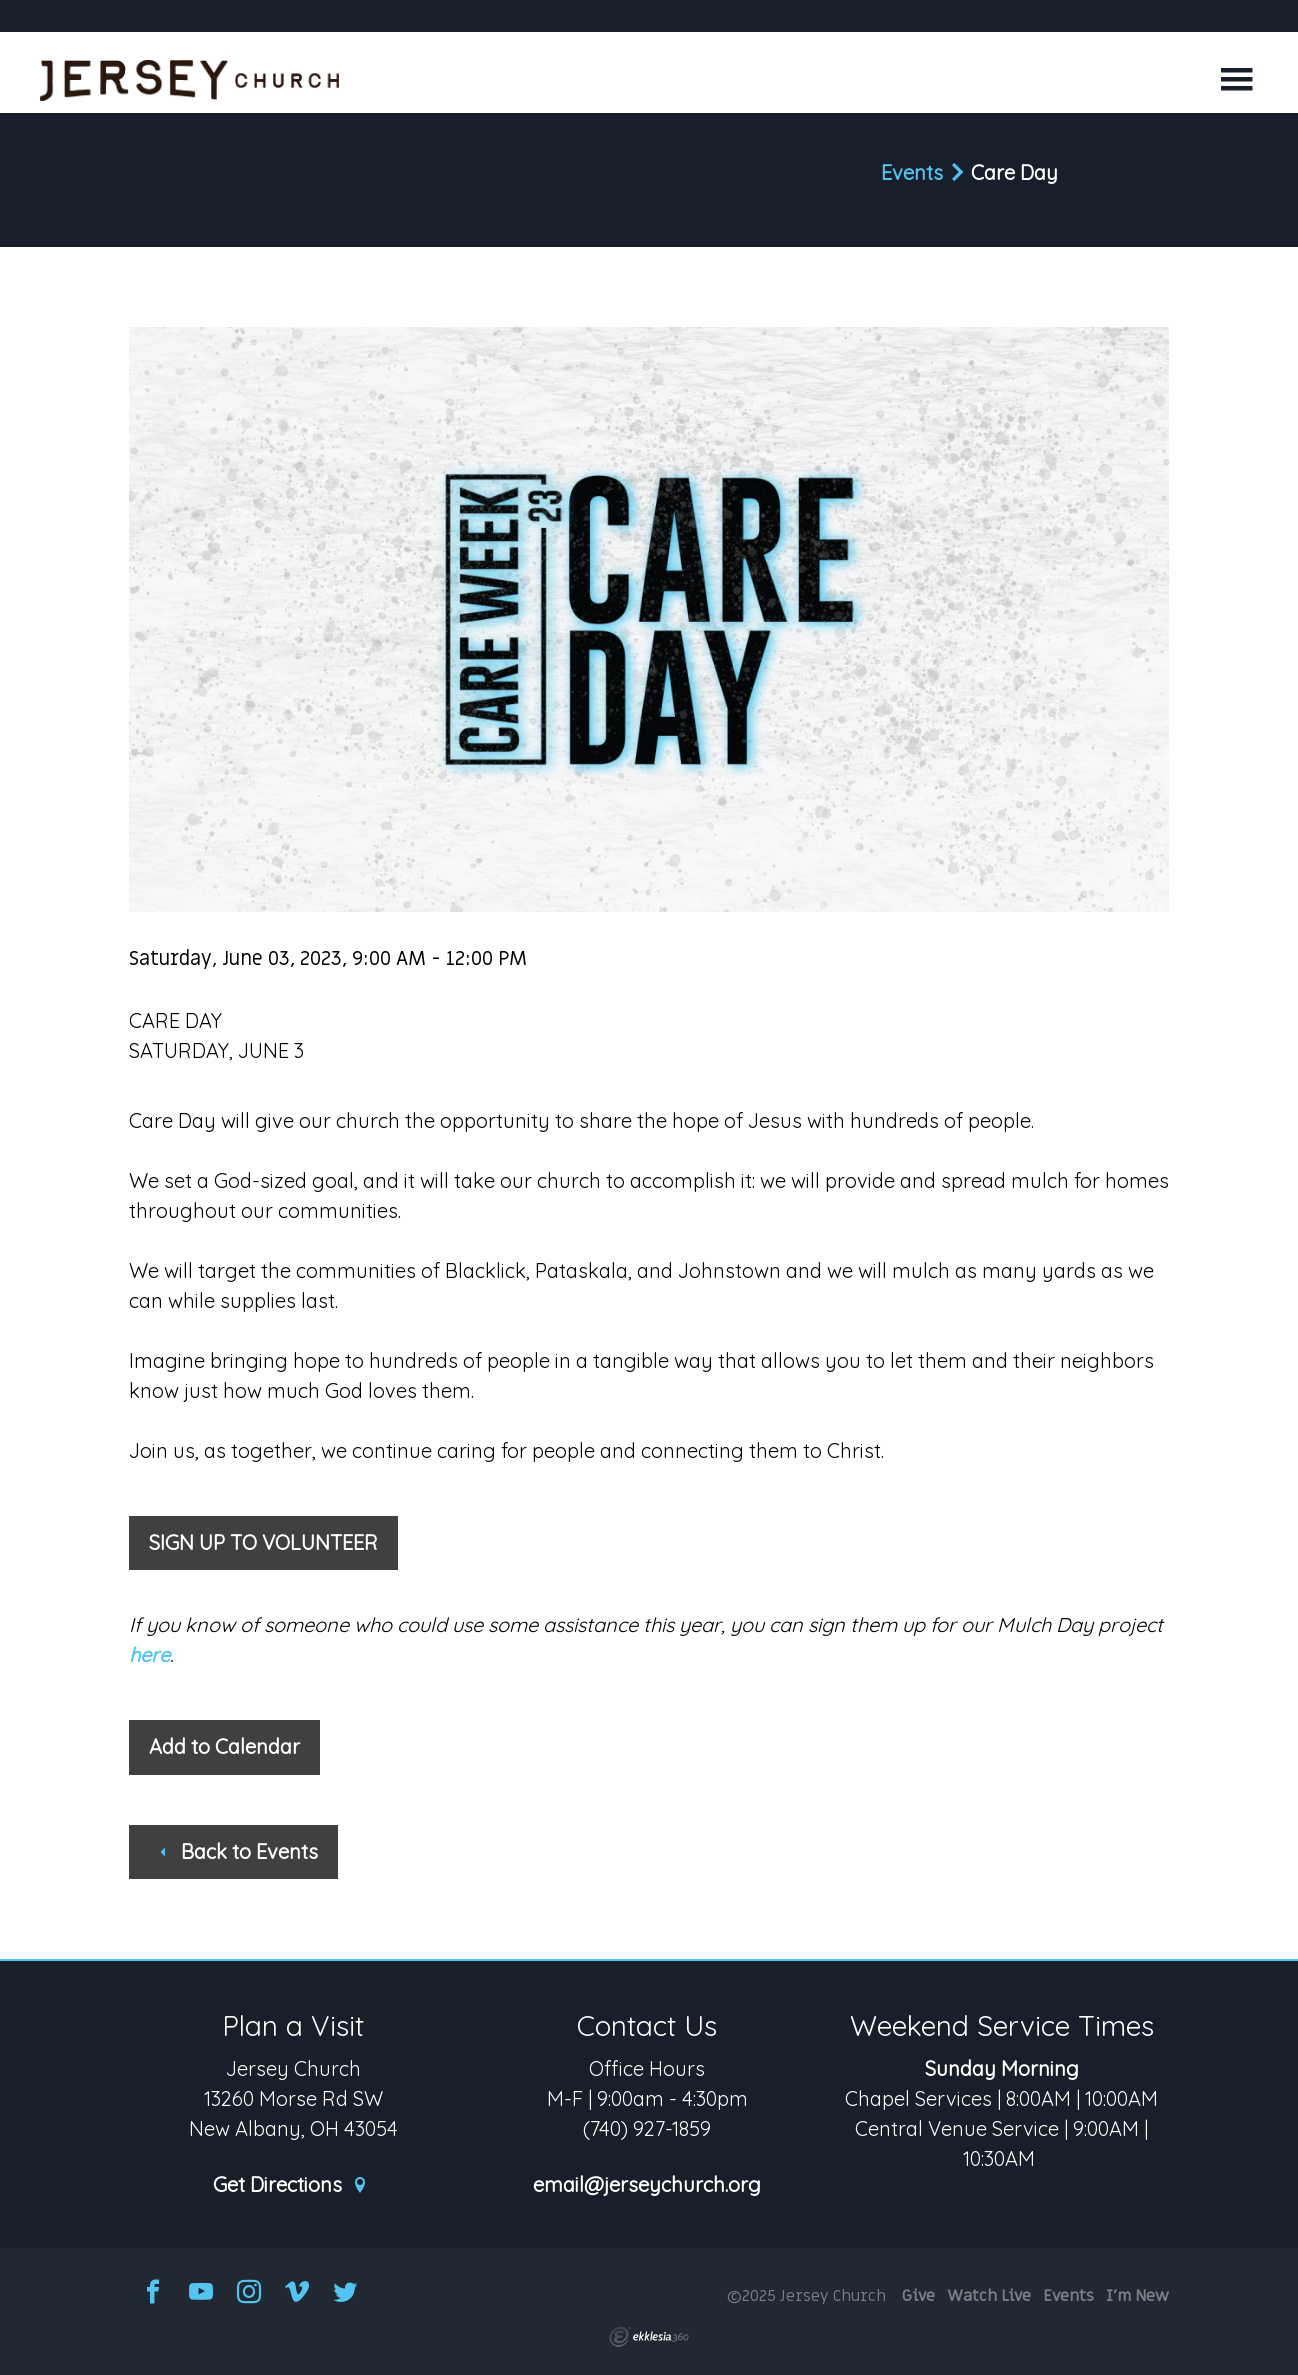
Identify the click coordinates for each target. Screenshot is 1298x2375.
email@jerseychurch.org (647, 2185)
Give (918, 2296)
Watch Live (989, 2296)
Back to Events (237, 1851)
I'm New (1137, 2296)
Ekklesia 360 (649, 2337)
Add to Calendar (224, 1746)
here (149, 1654)
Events (912, 172)
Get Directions (291, 2185)
